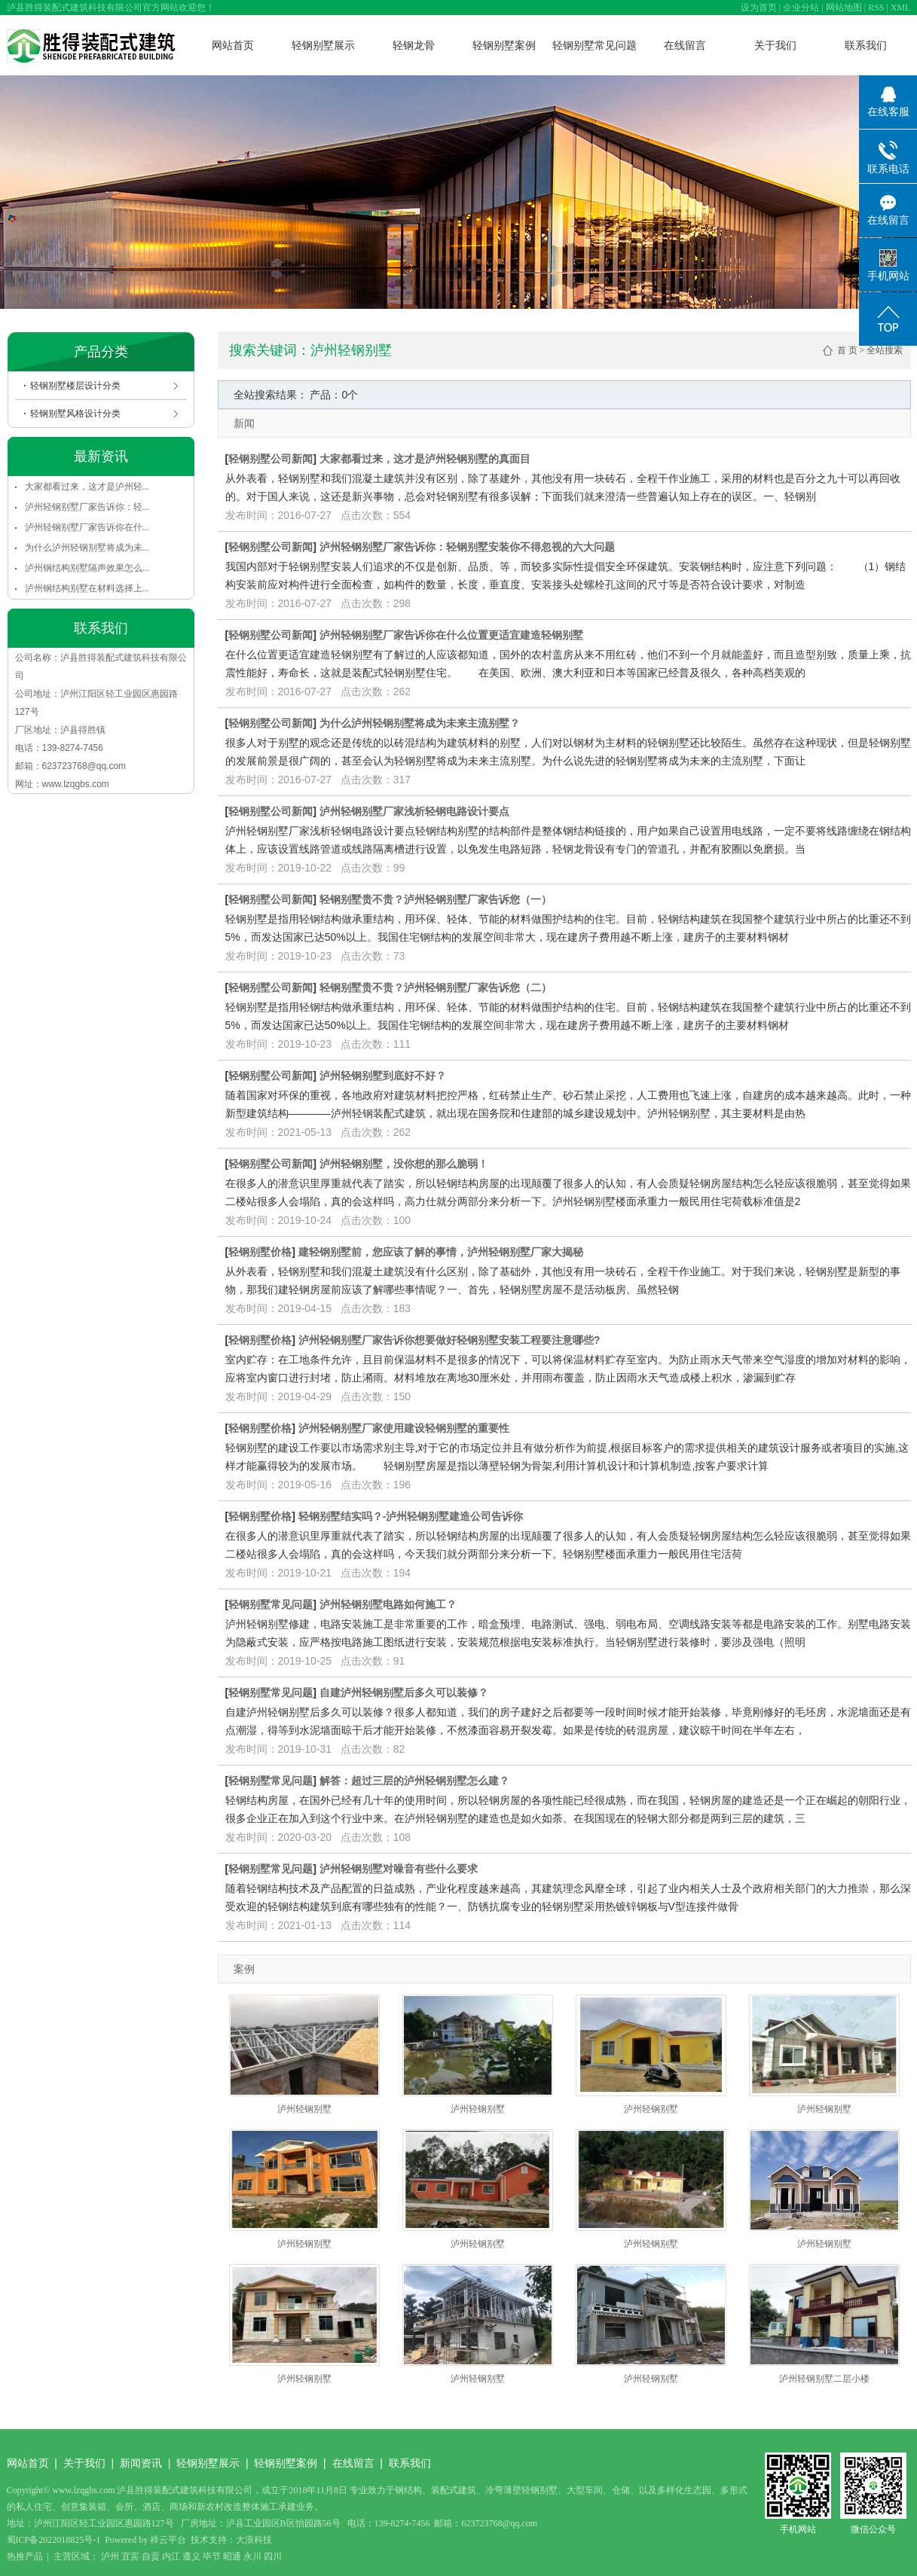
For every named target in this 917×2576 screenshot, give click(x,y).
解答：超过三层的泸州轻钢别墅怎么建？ (414, 1781)
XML (901, 7)
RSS (876, 7)
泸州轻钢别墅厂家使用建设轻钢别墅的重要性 (403, 1428)
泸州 (110, 2556)
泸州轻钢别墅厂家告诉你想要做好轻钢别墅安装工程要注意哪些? (449, 1340)
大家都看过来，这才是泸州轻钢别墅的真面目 (424, 459)
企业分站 (801, 7)
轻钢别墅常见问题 (594, 45)
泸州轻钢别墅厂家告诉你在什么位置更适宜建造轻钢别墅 (451, 635)
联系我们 (866, 45)
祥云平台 (168, 2540)
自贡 (151, 2556)
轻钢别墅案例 (504, 45)
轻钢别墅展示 (323, 45)
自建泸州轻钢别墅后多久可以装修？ (403, 1692)
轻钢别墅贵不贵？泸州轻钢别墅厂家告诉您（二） (435, 987)
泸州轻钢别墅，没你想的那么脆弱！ (403, 1164)
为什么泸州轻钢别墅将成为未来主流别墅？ (419, 723)
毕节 (212, 2556)
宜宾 (130, 2556)
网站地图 (844, 7)
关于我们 (775, 45)
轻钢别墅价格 (260, 1252)
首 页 (847, 350)
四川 (273, 2556)
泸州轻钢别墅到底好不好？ (382, 1076)
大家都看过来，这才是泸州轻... (87, 486)
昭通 (232, 2556)
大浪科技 (254, 2540)
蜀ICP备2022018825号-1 (54, 2540)
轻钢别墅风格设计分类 (75, 413)
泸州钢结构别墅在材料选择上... (87, 588)
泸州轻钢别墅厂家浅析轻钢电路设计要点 (414, 811)
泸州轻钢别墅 (304, 2109)
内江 (171, 2556)
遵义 (191, 2556)
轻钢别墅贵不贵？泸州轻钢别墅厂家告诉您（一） (435, 899)
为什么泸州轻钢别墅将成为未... (87, 547)
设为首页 (759, 7)
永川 (252, 2556)
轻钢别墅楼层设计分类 (75, 385)
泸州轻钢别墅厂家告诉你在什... (87, 527)
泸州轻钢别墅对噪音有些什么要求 (398, 1869)
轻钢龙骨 (414, 45)
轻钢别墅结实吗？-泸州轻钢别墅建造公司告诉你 (411, 1516)
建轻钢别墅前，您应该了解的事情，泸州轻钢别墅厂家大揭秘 (440, 1252)
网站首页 (233, 45)
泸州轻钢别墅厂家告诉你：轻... (87, 507)
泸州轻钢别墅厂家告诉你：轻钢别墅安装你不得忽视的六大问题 (467, 547)
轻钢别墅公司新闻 (270, 459)
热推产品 (25, 2556)
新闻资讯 (141, 2463)
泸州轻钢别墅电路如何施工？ (388, 1604)
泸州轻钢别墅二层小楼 (824, 2378)
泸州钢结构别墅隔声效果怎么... (87, 568)
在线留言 (685, 45)
